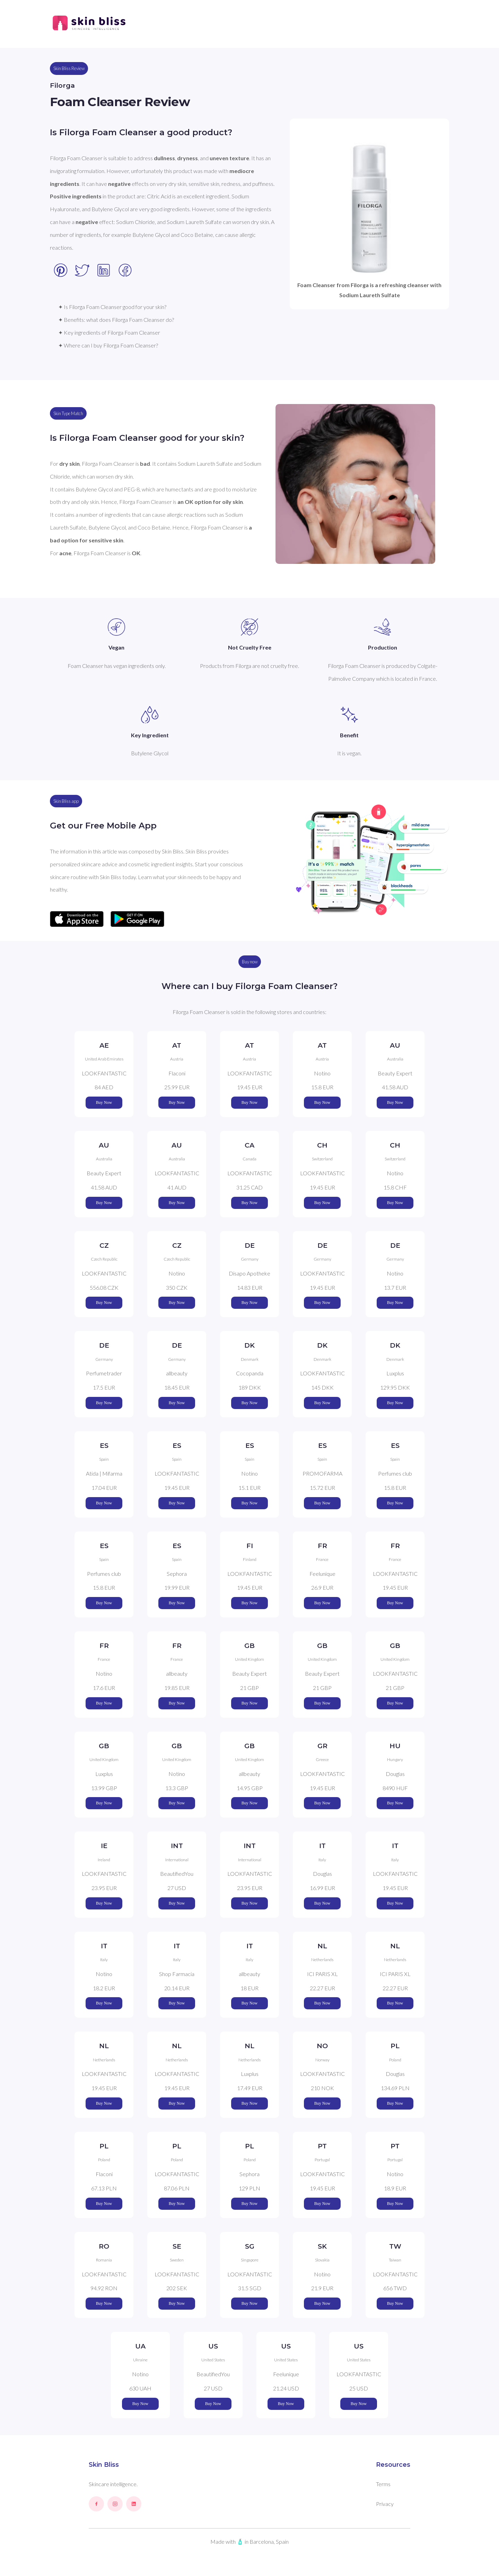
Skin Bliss (104, 2464)
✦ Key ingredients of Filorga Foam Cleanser (109, 332)
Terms (383, 2484)
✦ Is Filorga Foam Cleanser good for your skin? (112, 306)
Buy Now (104, 1102)
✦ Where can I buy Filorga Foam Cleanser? (108, 345)
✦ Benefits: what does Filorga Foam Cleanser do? (116, 319)
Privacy (385, 2503)
